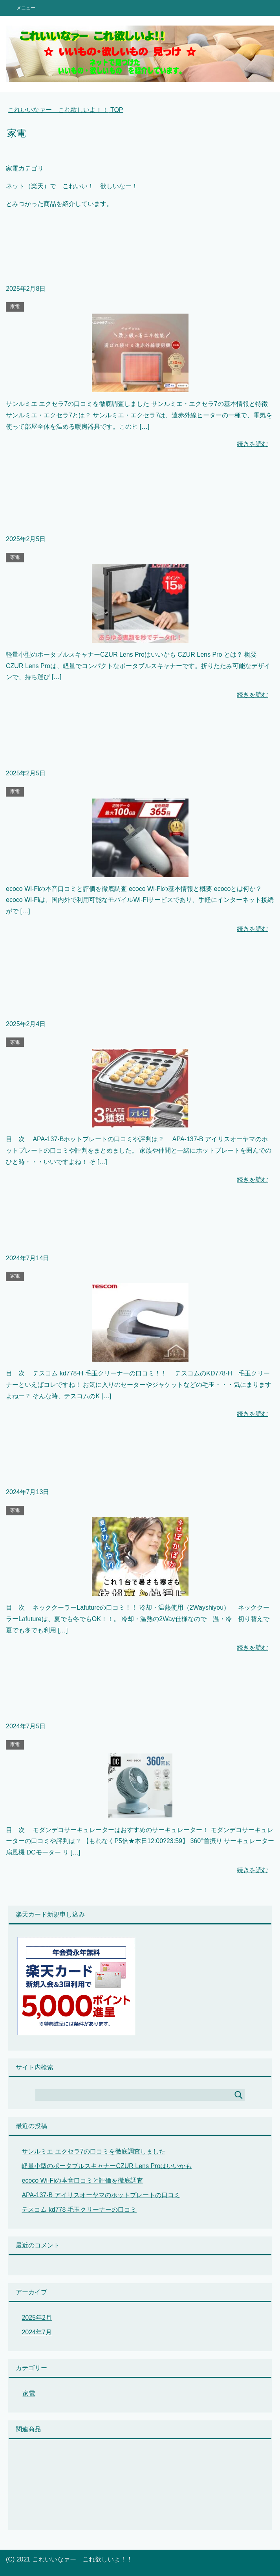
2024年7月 (37, 2332)
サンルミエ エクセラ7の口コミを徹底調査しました (93, 2151)
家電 (15, 306)
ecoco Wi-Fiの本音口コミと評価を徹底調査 (82, 2180)
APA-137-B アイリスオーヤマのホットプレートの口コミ (101, 2195)
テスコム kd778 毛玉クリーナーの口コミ (79, 2209)
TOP (65, 109)
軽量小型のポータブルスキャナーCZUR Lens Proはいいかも (107, 2166)
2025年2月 (37, 2317)
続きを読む (252, 444)
